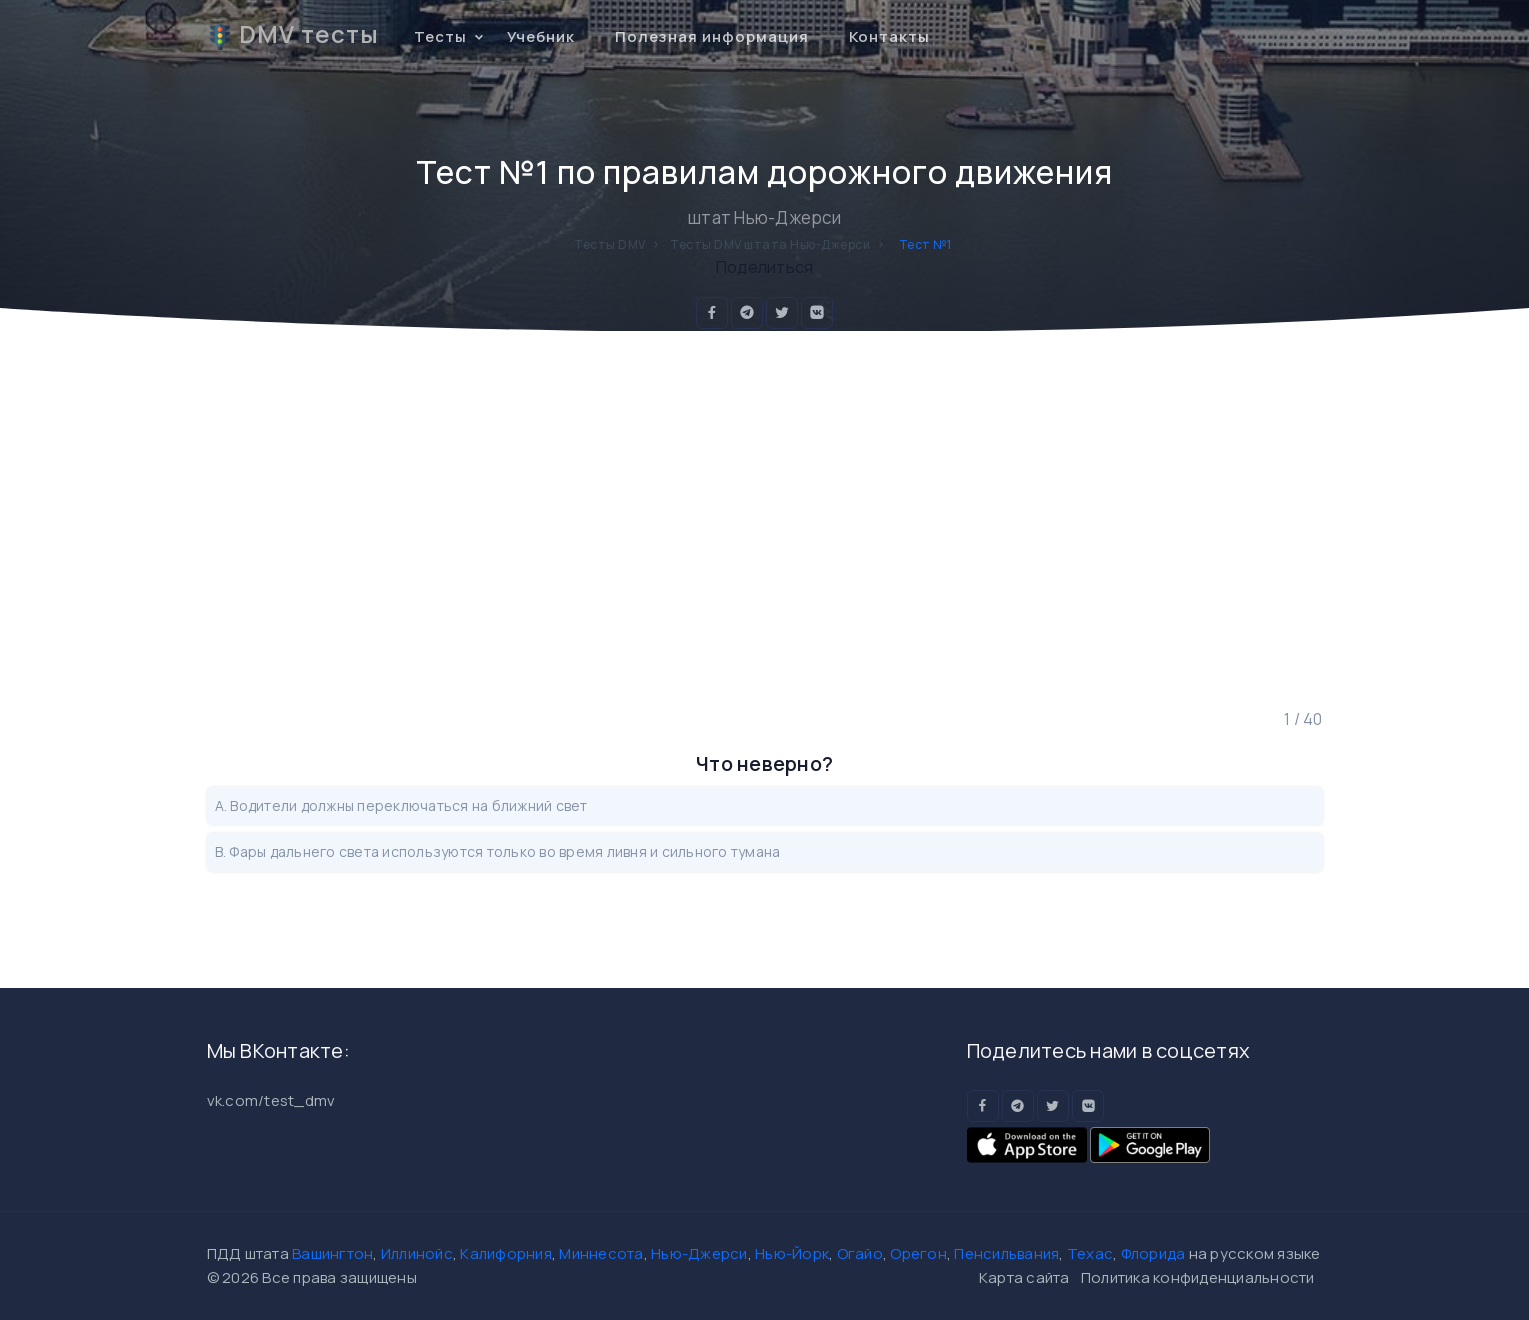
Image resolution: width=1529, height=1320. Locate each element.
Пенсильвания (1006, 1253)
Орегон (918, 1253)
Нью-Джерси (699, 1253)
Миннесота (601, 1253)
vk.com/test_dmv (271, 1100)
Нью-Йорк (792, 1253)
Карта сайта (1024, 1277)
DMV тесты (293, 34)
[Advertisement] (765, 519)
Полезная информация (712, 36)
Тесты (440, 36)
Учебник (541, 36)
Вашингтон (332, 1253)
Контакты (889, 36)
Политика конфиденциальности (1198, 1277)
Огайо (860, 1253)
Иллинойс (417, 1253)
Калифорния (506, 1253)
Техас (1090, 1253)
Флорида (1153, 1253)
